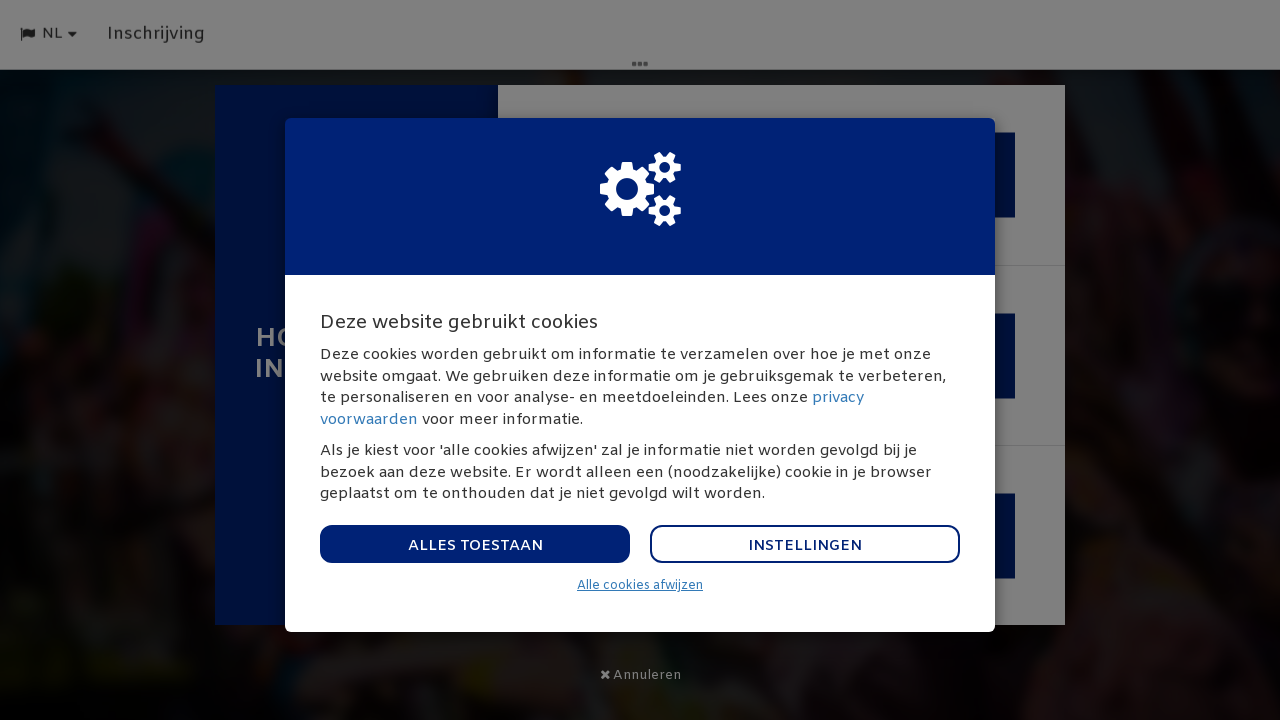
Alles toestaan (475, 546)
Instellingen (805, 546)
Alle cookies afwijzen (640, 586)
